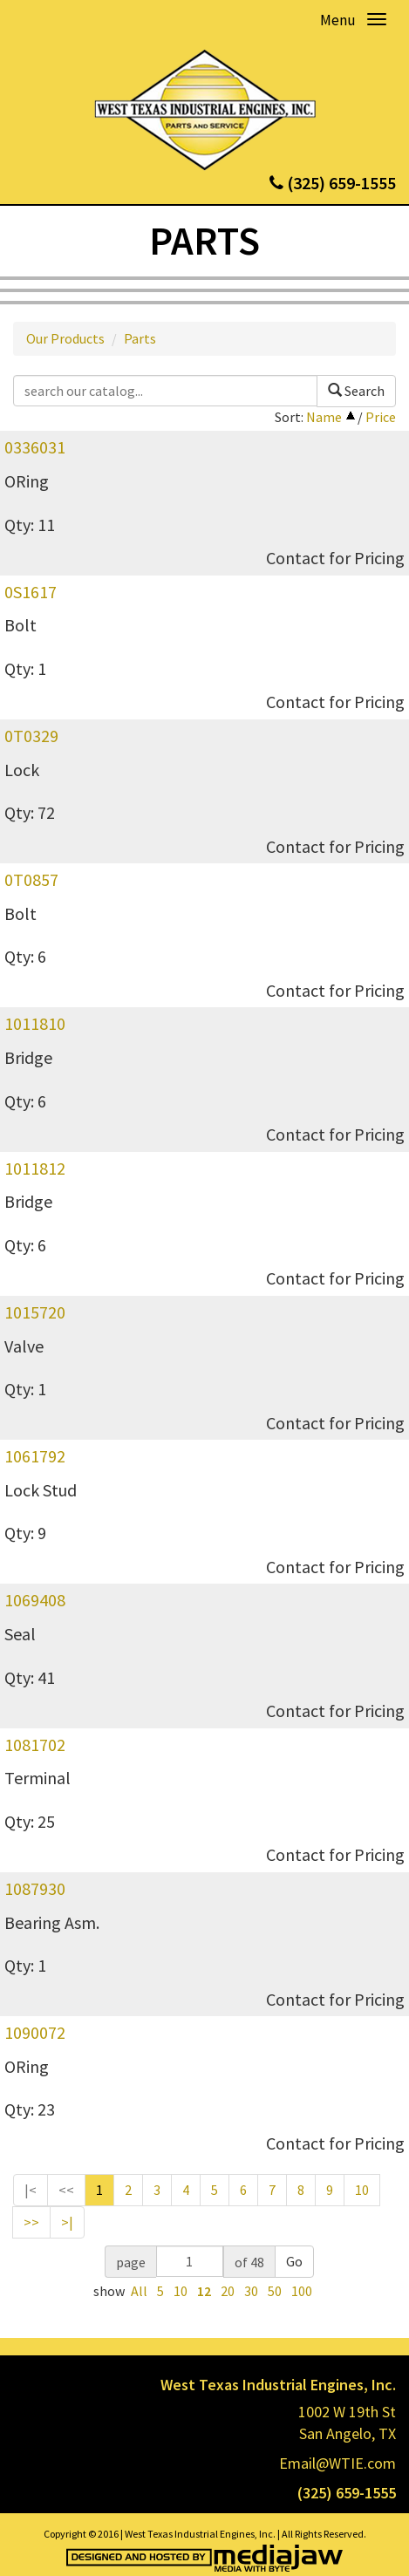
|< (30, 2189)
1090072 (34, 2032)
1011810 (34, 1023)
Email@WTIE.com (337, 2463)
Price (380, 417)
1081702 (34, 1744)
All (139, 2291)
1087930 (34, 1888)
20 (228, 2291)
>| (67, 2222)
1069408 (34, 1600)
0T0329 (31, 735)
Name (324, 417)
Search (356, 390)
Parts (140, 338)
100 (301, 2291)
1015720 (34, 1312)
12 (204, 2291)
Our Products (65, 338)
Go (294, 2261)
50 (275, 2291)
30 (251, 2291)
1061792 (34, 1456)
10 (362, 2189)
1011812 (34, 1168)
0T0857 (31, 879)
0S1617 (30, 592)
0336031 (34, 447)
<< (66, 2189)
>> (31, 2222)
